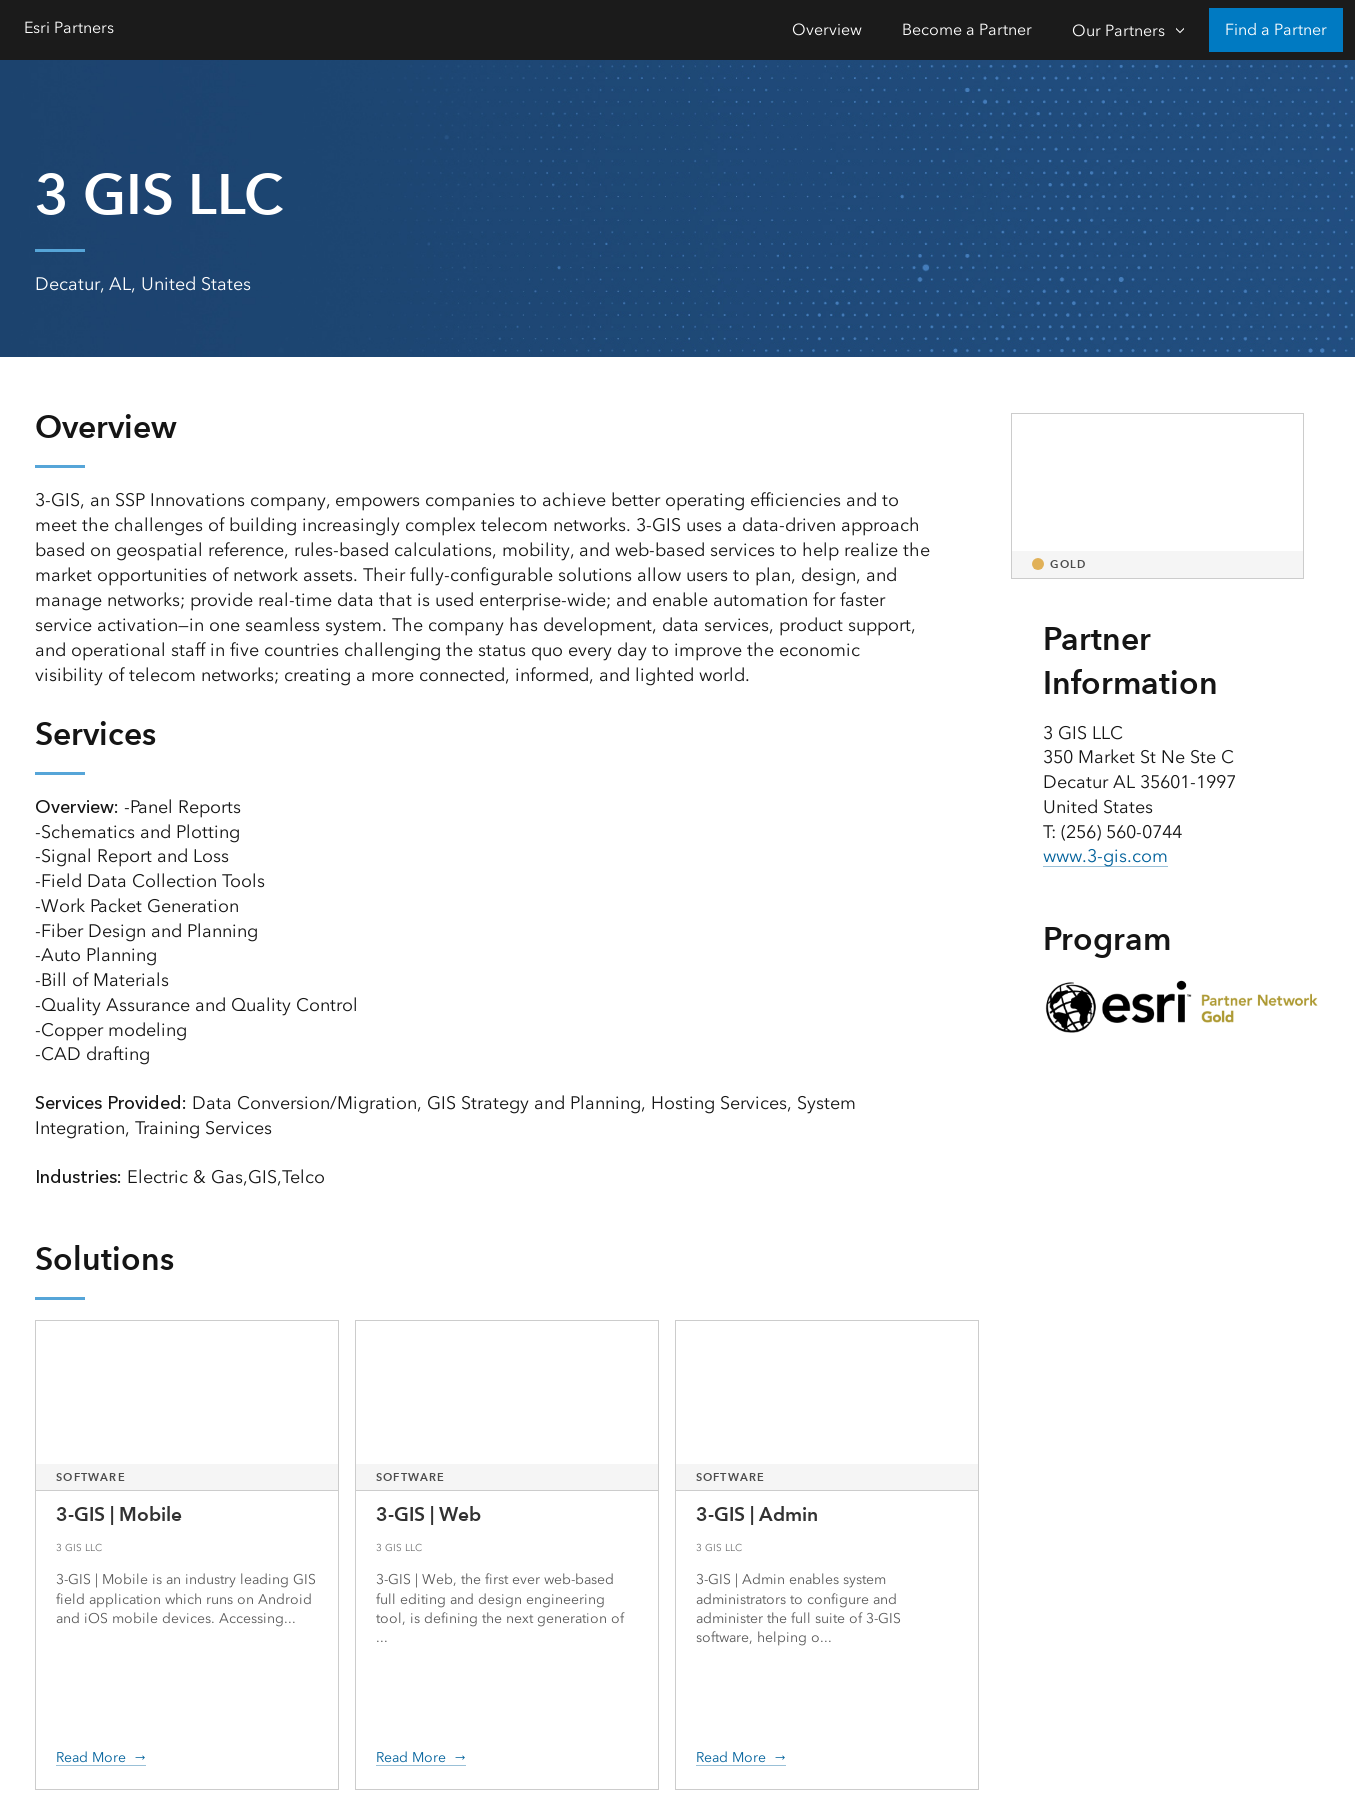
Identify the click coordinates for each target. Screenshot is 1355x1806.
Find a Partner (1276, 29)
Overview (827, 29)
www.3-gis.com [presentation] (1105, 856)
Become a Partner (967, 29)
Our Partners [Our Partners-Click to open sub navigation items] (1118, 30)
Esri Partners (69, 27)
